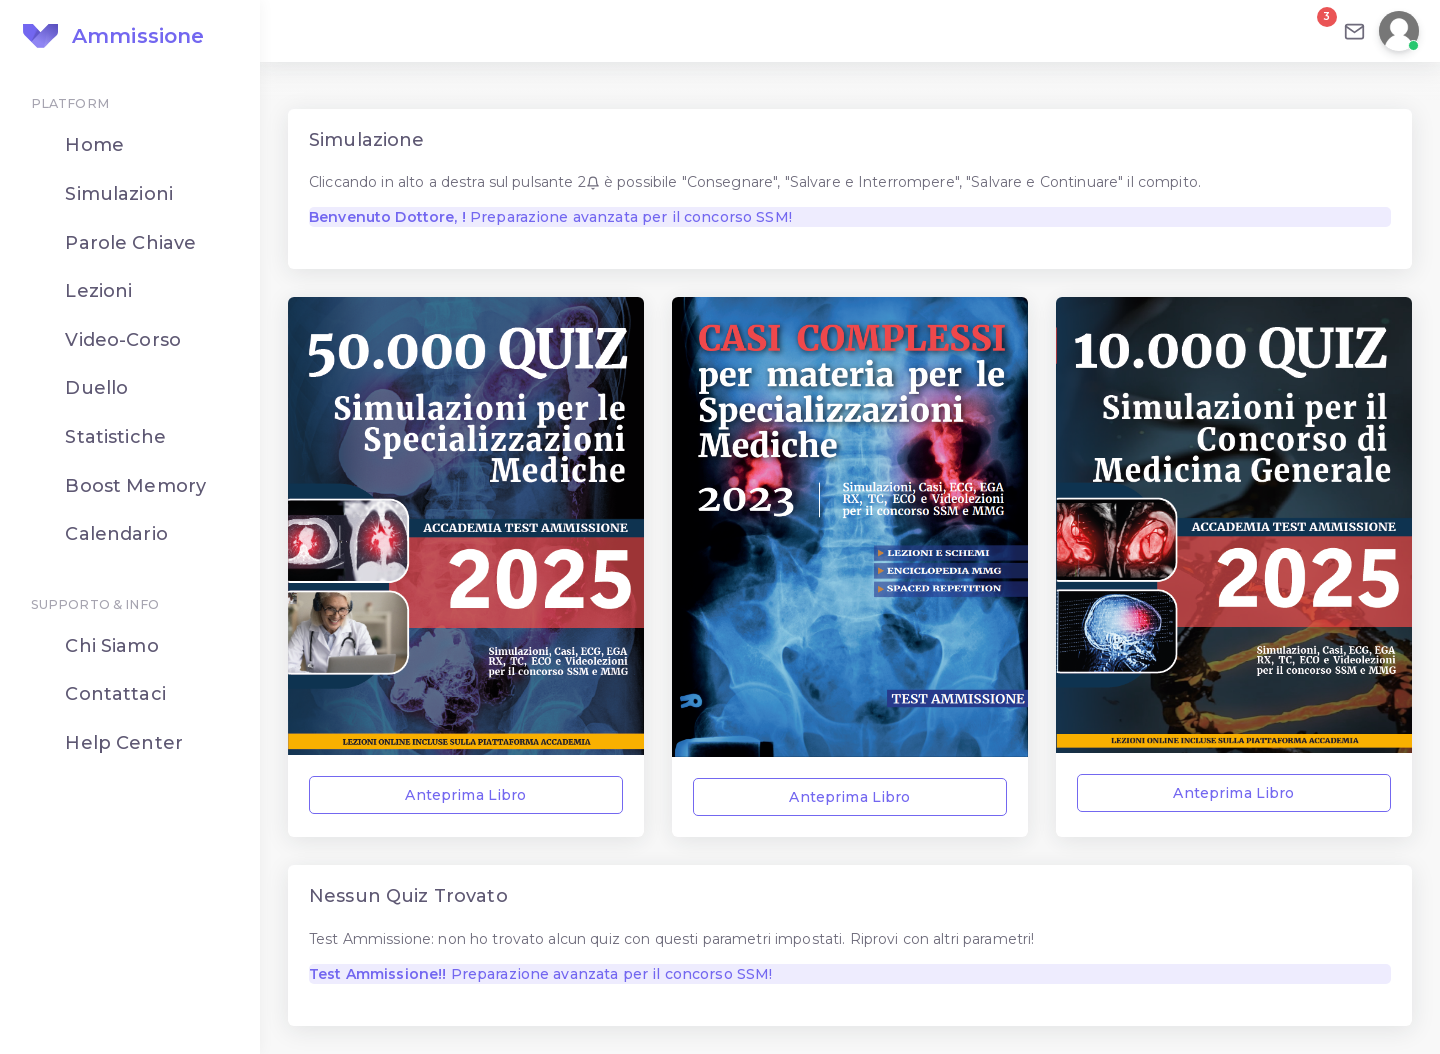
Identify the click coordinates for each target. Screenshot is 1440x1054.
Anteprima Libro (465, 795)
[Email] (1354, 31)
